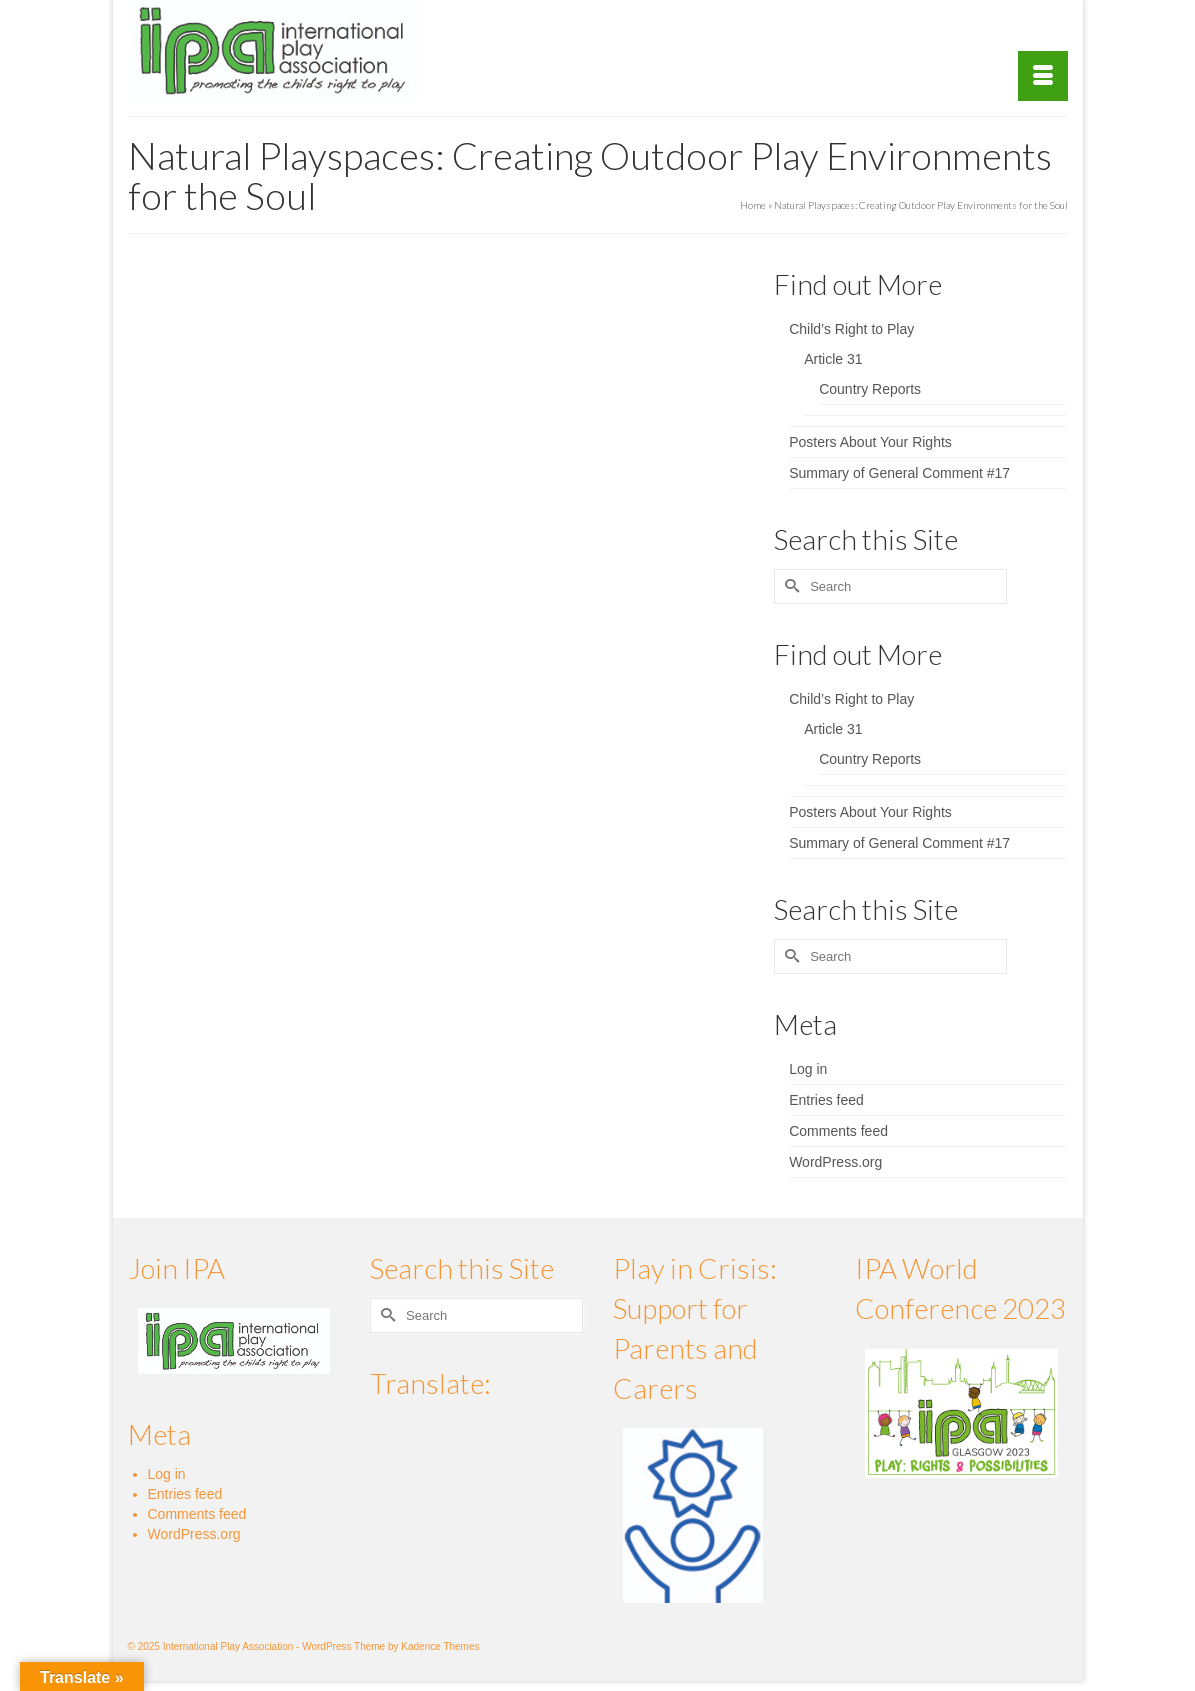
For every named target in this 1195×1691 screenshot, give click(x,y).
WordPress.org (835, 1162)
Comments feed (838, 1131)
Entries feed (826, 1100)
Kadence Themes (440, 1646)
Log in (808, 1069)
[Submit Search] (789, 586)
